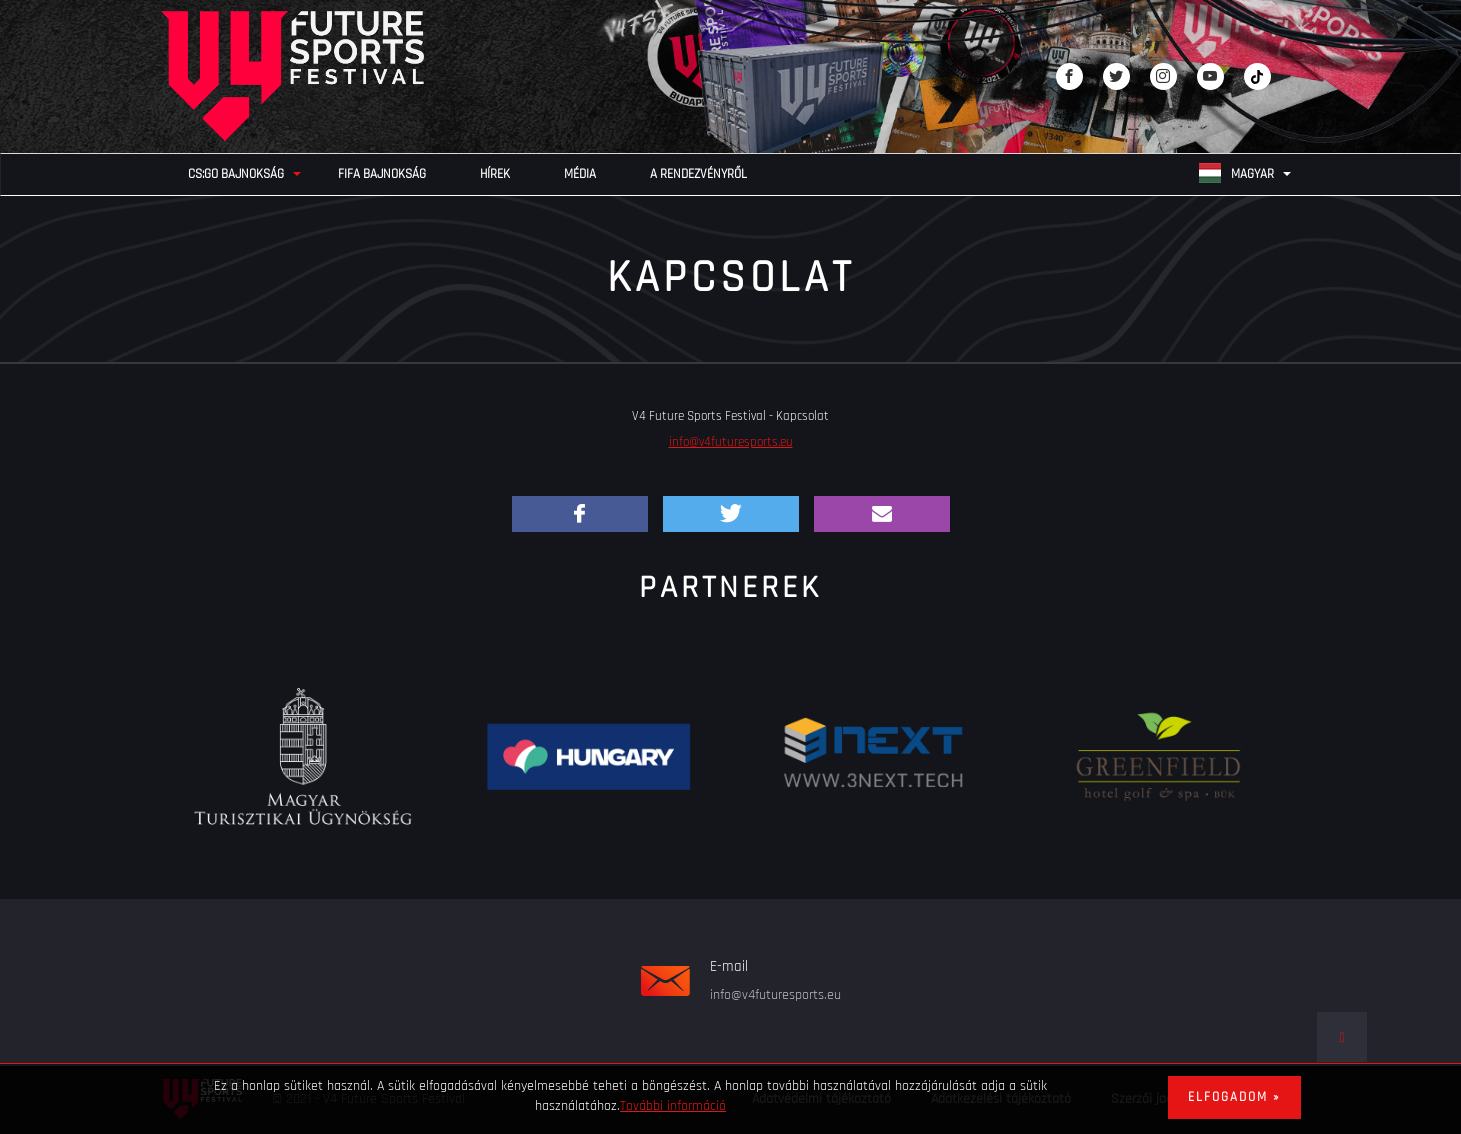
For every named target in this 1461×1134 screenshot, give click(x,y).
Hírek (495, 174)
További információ (673, 1106)
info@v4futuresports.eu (731, 442)
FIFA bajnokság (382, 174)
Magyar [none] (1236, 173)
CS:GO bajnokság (236, 174)
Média (580, 174)
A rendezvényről (698, 174)
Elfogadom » (1234, 1097)
